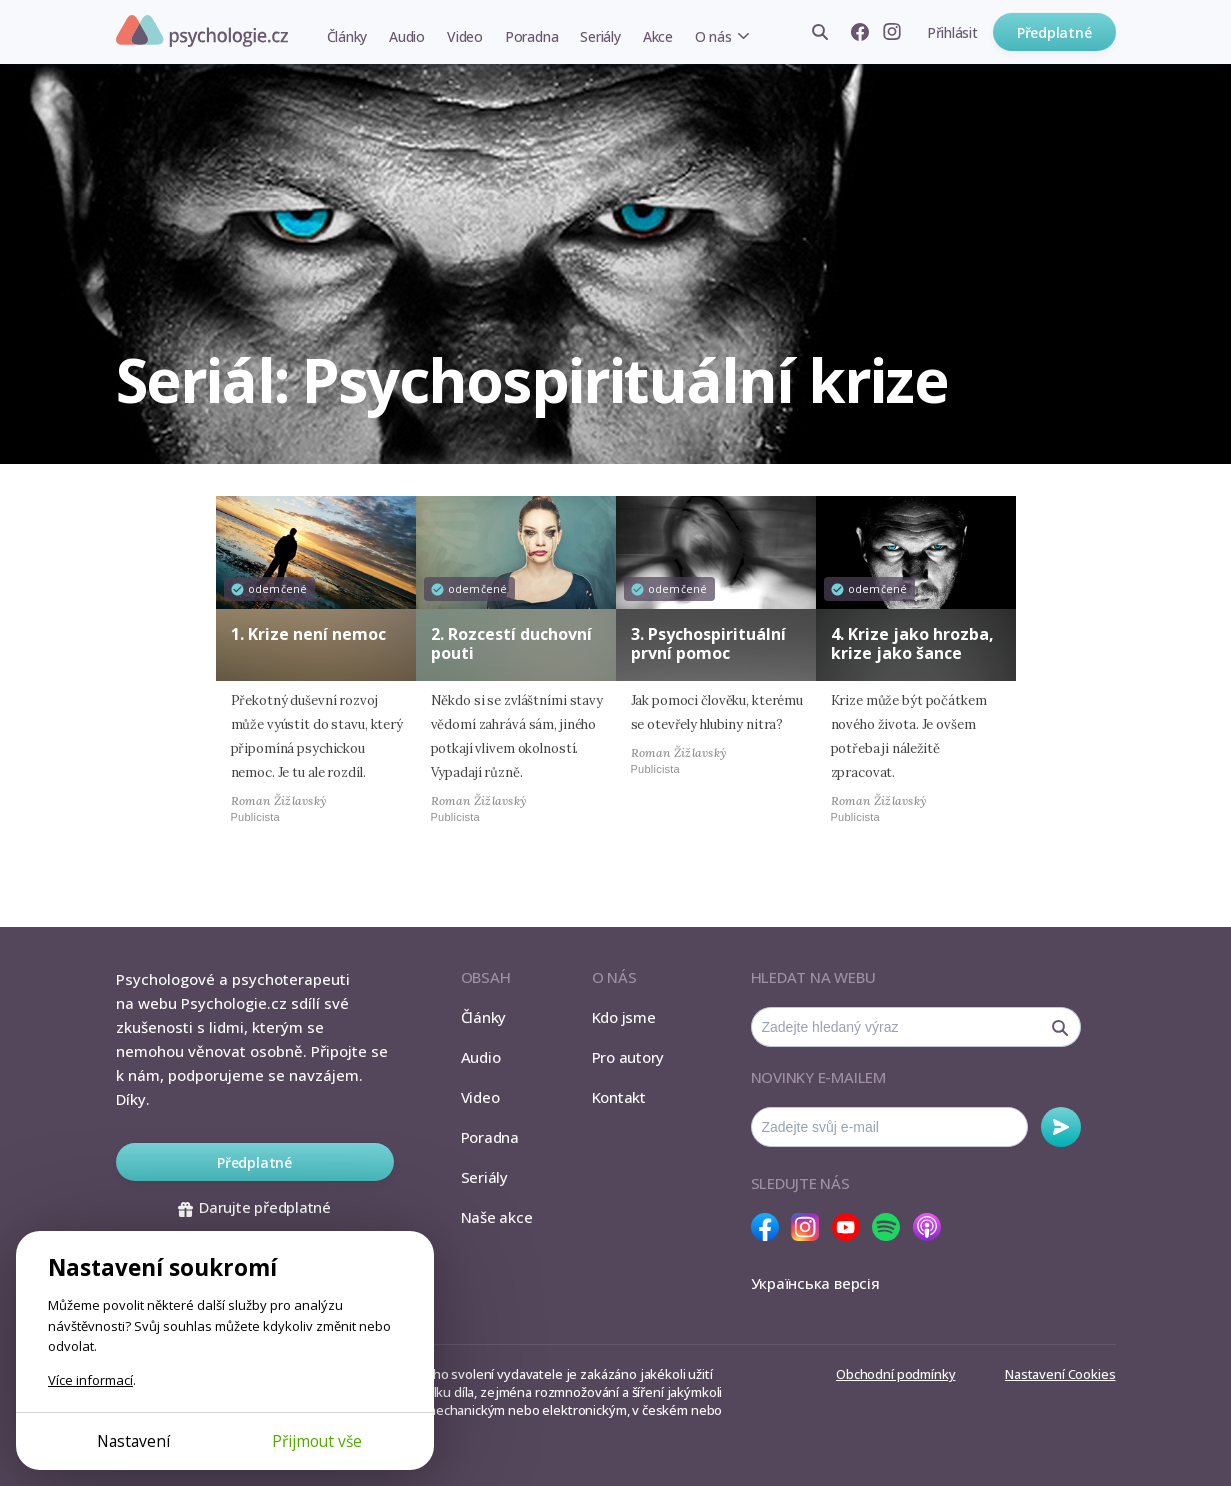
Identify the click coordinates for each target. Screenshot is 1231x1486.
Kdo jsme (624, 1017)
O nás (713, 36)
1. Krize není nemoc (308, 634)
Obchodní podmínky (895, 1374)
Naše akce (497, 1217)
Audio (407, 36)
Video (465, 36)
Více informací (90, 1380)
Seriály (600, 36)
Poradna (531, 36)
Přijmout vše (317, 1441)
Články (347, 36)
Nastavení (133, 1441)
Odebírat (1061, 1127)
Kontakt (619, 1097)
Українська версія (815, 1283)
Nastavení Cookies (1060, 1374)
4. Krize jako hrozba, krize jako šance (912, 643)
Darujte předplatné (254, 1207)
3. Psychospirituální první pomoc (708, 643)
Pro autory (628, 1057)
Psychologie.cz (202, 31)
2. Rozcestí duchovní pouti (511, 643)
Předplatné (1054, 32)
